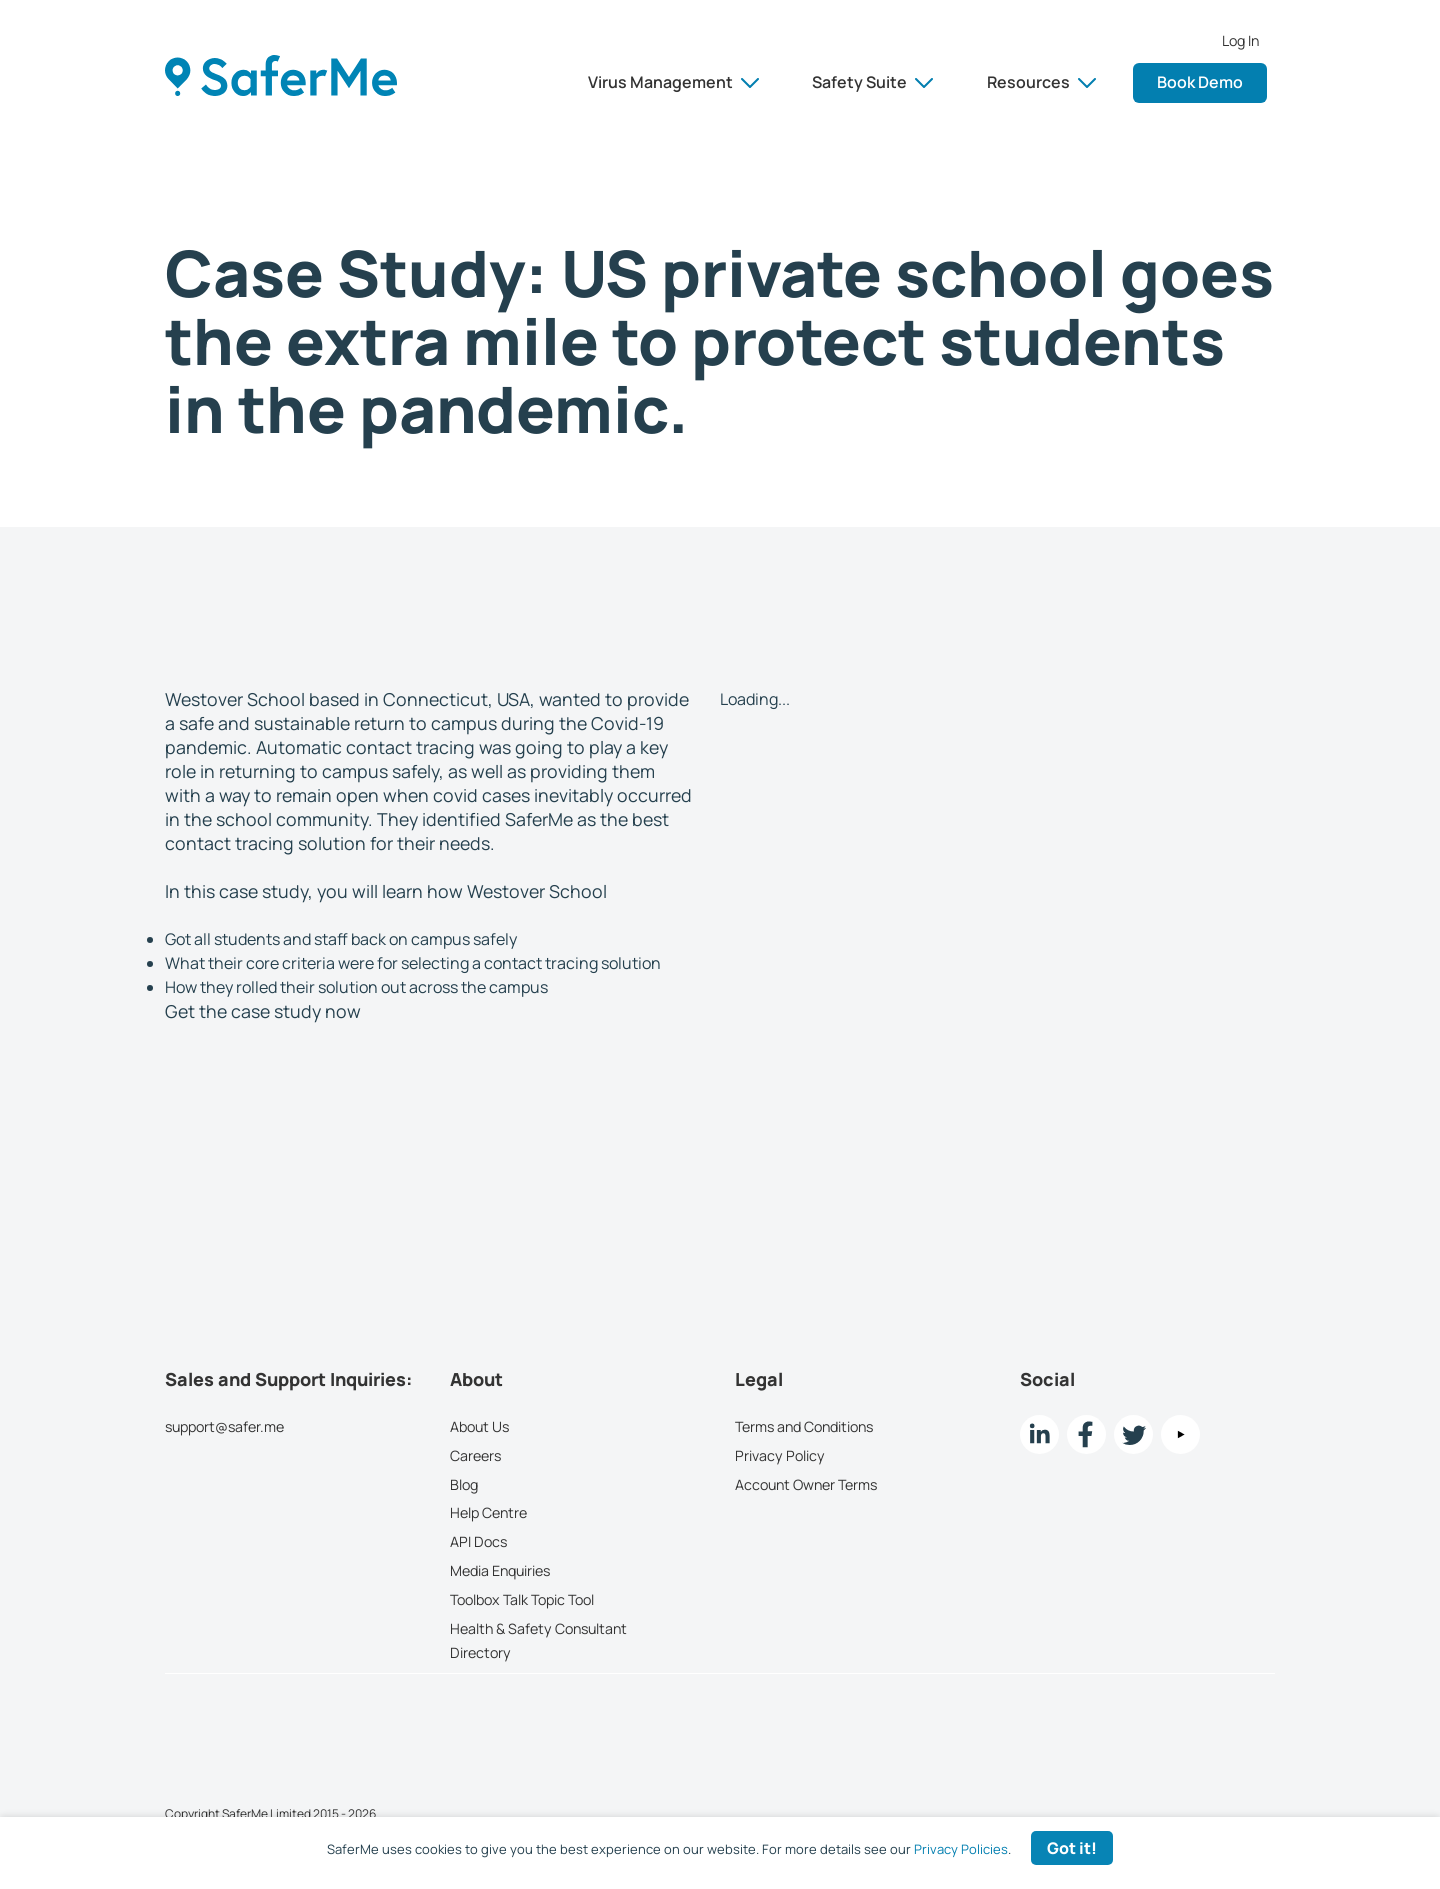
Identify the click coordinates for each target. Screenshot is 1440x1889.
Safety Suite (872, 82)
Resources (1041, 82)
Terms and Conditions (804, 1426)
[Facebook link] (1086, 1434)
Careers (475, 1454)
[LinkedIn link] (1039, 1434)
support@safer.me (224, 1426)
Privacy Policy (780, 1454)
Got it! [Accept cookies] (1072, 1848)
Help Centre (488, 1512)
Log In (1240, 41)
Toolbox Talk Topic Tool (522, 1598)
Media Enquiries (500, 1570)
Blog (464, 1483)
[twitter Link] (1133, 1434)
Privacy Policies (961, 1849)
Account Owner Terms (806, 1483)
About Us (479, 1426)
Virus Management (673, 82)
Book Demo (1200, 82)
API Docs (478, 1541)
